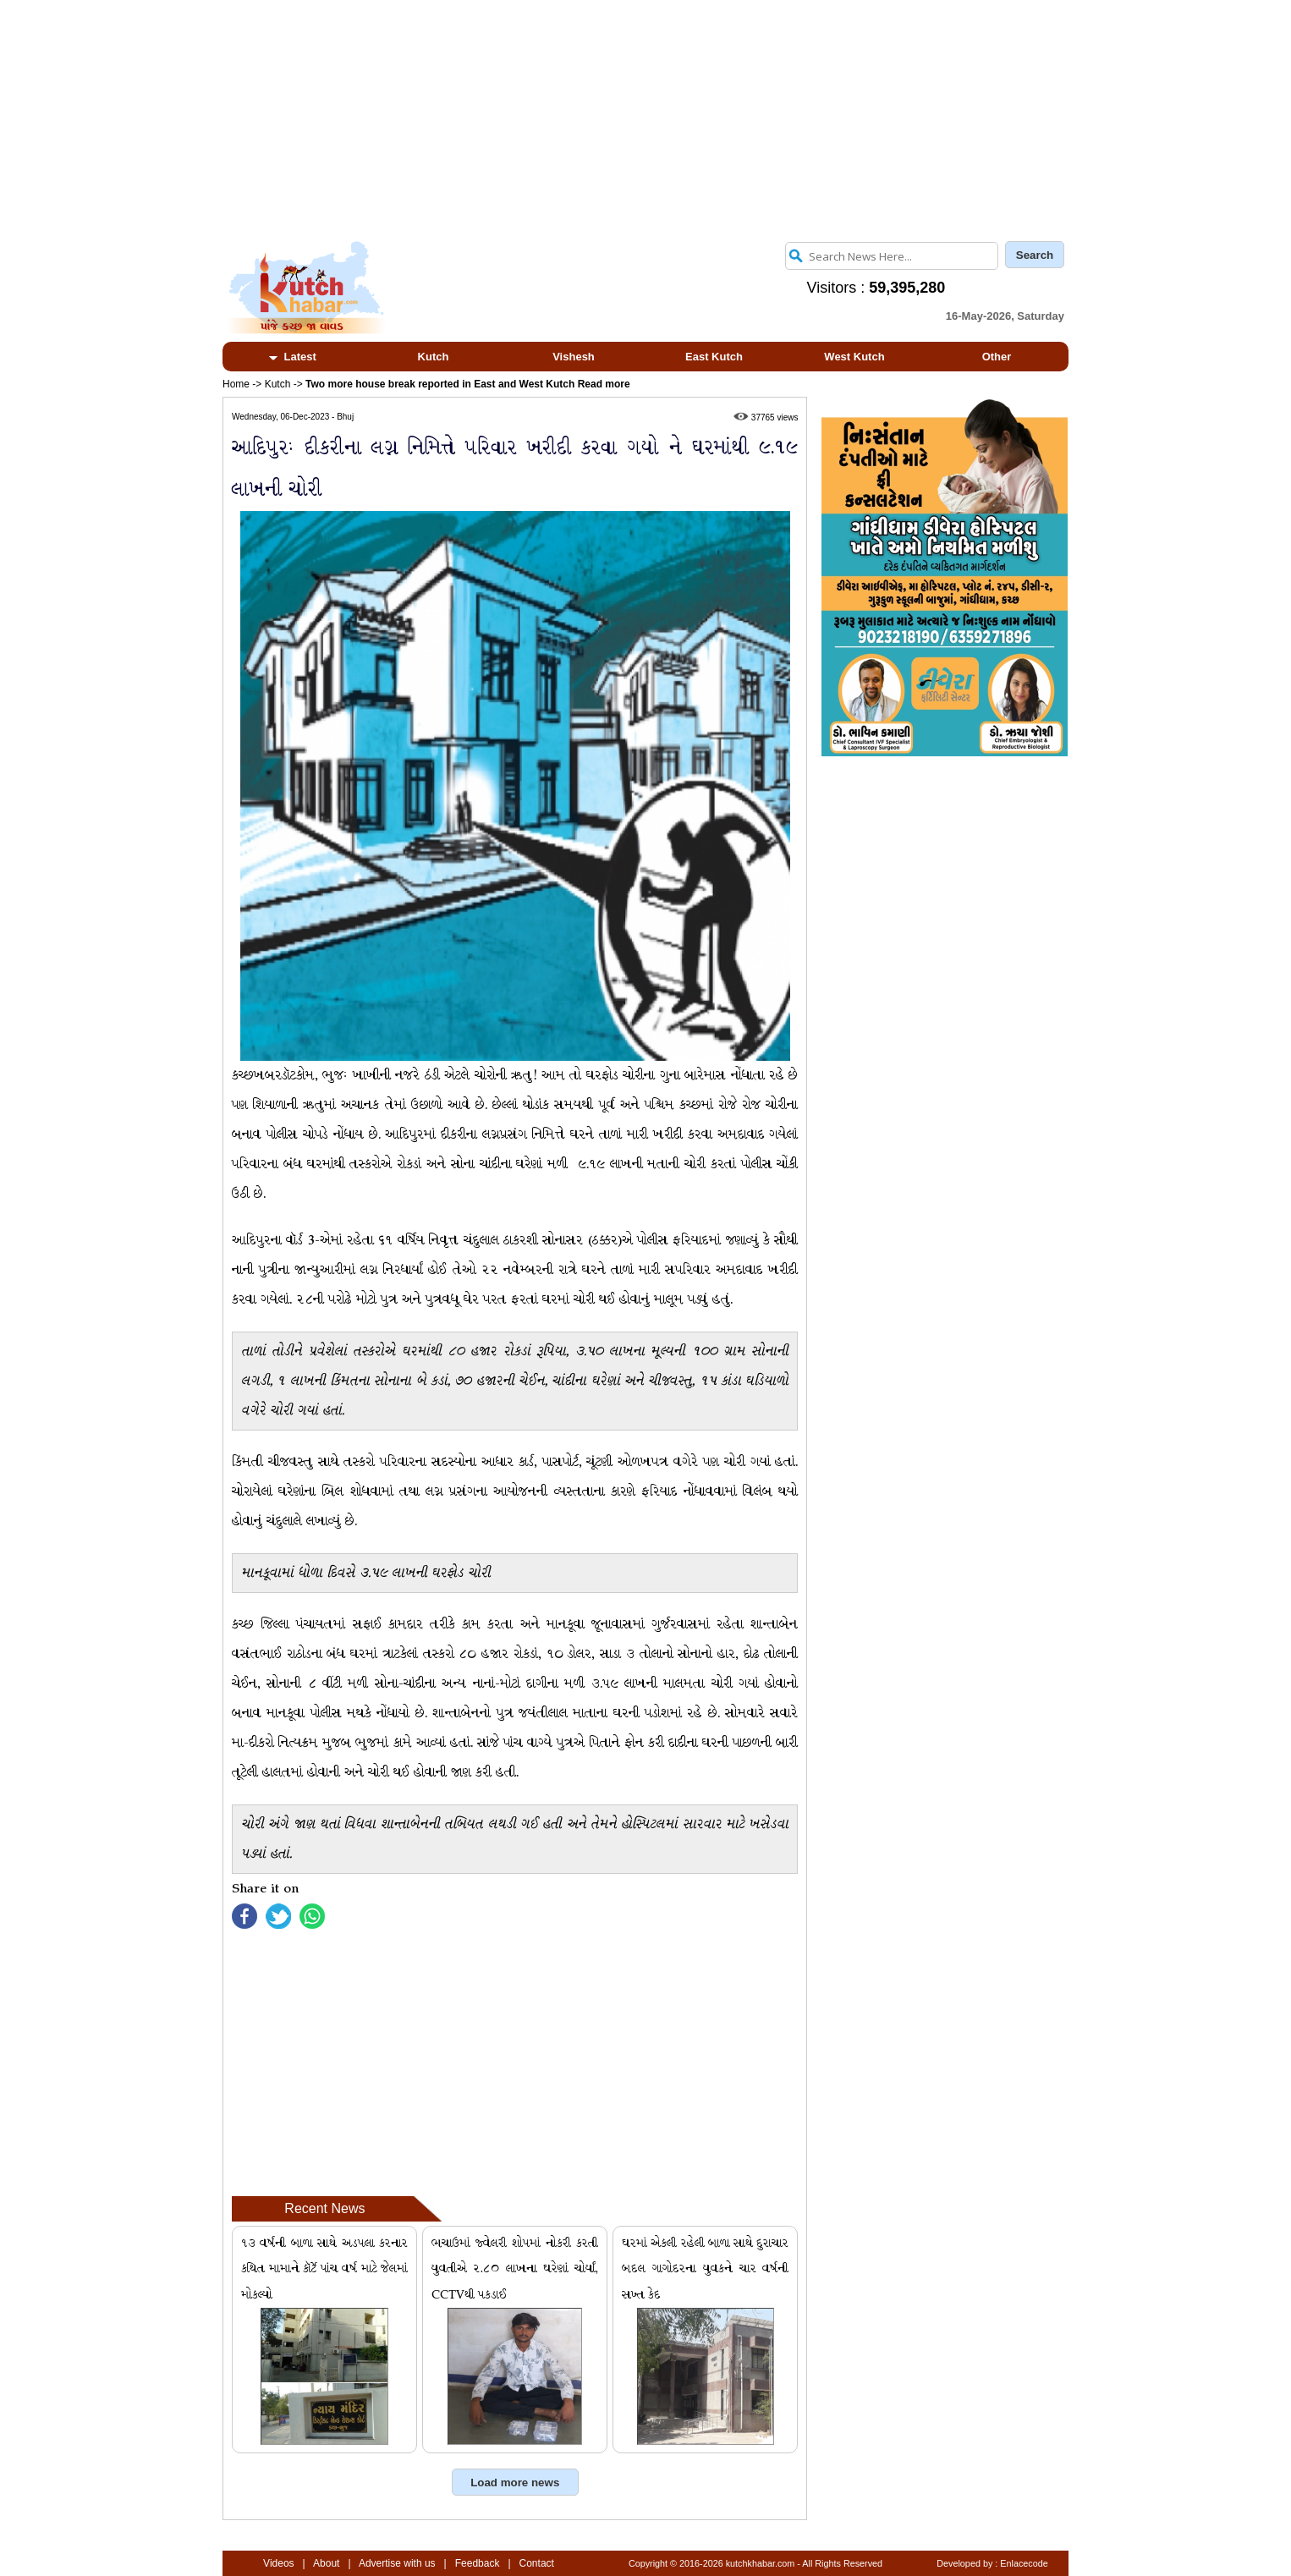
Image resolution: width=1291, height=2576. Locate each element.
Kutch (433, 356)
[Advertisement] (645, 118)
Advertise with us (397, 2563)
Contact (536, 2563)
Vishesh (573, 356)
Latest (292, 356)
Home (236, 384)
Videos (278, 2563)
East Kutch (714, 356)
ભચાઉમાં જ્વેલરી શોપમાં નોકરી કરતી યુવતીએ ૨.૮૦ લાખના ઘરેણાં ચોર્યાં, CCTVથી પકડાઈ (514, 2269)
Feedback (477, 2563)
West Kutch (854, 356)
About (326, 2563)
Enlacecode (1023, 2563)
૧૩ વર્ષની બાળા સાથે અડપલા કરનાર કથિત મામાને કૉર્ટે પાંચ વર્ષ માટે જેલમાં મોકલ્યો (324, 2269)
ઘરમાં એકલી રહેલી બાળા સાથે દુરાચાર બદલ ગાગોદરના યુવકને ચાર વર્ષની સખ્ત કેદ (705, 2269)
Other (997, 356)
